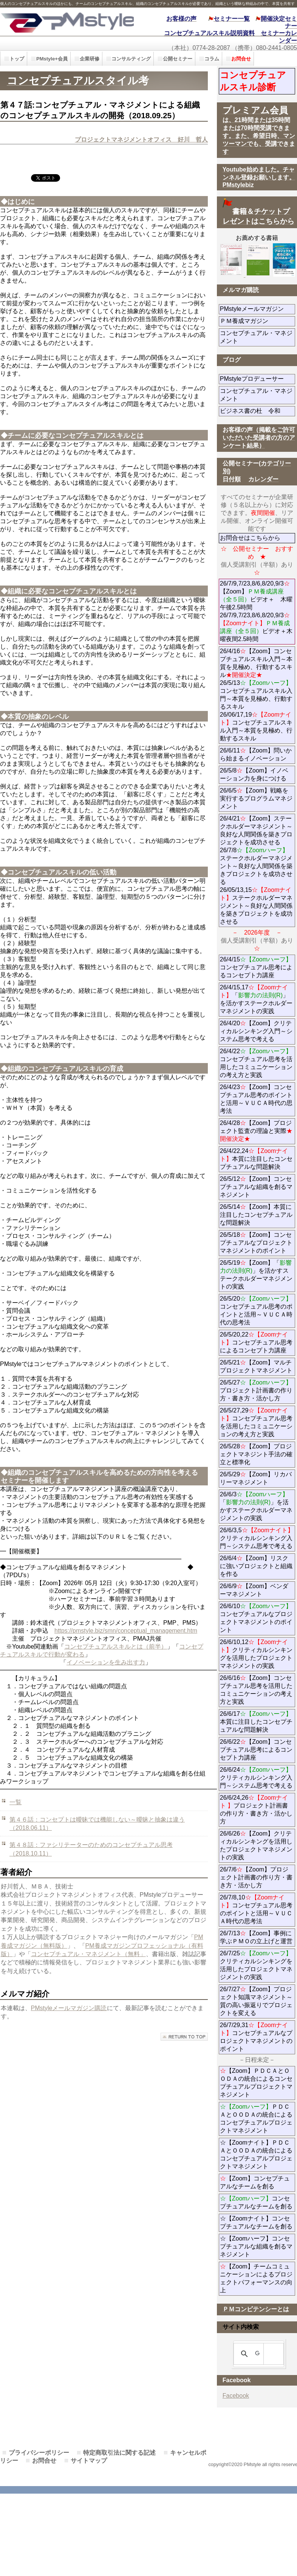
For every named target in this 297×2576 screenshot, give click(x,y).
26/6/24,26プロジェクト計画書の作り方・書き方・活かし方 (256, 1809)
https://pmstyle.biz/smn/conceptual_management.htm (125, 1630)
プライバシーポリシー (39, 2452)
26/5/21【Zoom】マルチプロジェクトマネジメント (256, 1366)
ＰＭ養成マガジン (257, 321)
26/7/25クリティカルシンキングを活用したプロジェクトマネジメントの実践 (256, 1965)
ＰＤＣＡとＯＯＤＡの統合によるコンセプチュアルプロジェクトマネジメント (256, 2118)
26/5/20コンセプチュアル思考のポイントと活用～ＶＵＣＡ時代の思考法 (256, 1310)
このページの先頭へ (184, 2037)
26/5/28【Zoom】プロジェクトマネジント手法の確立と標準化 (256, 1454)
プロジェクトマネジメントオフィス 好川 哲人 (141, 139)
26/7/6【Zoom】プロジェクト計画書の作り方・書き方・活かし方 (256, 1877)
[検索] (257, 2353)
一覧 (15, 1802)
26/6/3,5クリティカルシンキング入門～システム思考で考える (257, 1538)
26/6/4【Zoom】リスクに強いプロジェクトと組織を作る (256, 1566)
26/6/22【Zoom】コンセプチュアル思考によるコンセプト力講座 (256, 1749)
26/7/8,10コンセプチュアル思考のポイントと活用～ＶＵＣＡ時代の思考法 (256, 1909)
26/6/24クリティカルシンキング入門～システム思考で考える (256, 1777)
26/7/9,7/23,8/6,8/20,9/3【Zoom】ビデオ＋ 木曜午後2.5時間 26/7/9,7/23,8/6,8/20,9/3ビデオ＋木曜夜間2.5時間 (256, 611)
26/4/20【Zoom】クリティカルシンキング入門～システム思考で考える (256, 1031)
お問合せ (44, 2460)
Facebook (236, 2395)
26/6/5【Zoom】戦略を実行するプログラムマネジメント (256, 798)
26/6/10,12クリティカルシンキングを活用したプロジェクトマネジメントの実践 (256, 1654)
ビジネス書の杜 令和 (257, 411)
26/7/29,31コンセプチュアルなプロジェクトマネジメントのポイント (256, 2037)
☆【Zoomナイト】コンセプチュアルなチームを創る (256, 2222)
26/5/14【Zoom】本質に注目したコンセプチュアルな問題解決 (256, 1215)
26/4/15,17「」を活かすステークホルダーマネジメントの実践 (256, 999)
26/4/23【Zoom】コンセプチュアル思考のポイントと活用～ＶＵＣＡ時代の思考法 (256, 1099)
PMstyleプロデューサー (257, 379)
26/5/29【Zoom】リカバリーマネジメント (257, 1478)
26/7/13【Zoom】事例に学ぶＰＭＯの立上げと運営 (256, 1937)
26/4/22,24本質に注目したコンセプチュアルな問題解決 (256, 1159)
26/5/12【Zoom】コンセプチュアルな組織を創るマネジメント (256, 1187)
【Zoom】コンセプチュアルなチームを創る (255, 2182)
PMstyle (67, 22)
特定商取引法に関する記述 (119, 2452)
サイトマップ (89, 2460)
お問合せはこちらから (250, 538)
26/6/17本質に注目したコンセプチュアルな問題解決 (256, 1722)
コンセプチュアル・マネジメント (256, 337)
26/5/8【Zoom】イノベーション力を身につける (254, 774)
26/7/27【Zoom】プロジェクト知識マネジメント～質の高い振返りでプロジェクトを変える (256, 2001)
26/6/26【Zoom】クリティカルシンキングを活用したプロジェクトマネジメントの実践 (256, 1845)
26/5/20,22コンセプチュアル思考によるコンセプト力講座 (256, 1342)
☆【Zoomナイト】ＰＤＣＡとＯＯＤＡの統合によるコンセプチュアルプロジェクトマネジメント (256, 2154)
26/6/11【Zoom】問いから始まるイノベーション (256, 754)
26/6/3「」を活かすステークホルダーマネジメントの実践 (256, 1506)
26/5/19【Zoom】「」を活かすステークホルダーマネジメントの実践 (256, 1274)
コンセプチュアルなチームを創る (256, 2202)
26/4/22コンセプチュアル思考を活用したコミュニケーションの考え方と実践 (256, 1063)
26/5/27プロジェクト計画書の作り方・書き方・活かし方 (256, 1390)
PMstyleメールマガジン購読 (69, 2008)
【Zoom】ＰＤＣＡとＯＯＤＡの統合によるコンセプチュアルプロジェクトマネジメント (256, 2083)
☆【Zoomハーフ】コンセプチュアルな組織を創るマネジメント (256, 2246)
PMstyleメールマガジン (257, 309)
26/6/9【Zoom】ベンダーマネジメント (257, 1590)
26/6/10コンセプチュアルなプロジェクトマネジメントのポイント (256, 1618)
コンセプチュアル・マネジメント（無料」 (88, 1954)
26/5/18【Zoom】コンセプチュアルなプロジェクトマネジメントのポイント (256, 1243)
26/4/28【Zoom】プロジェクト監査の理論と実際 (256, 1131)
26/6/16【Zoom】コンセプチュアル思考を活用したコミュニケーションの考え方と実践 (256, 1690)
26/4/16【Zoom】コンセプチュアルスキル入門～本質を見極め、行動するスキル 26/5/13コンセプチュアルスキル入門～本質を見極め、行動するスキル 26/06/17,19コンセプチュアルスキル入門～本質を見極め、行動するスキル (256, 695)
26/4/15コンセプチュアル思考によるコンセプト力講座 (256, 967)
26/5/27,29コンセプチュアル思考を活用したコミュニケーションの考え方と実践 (256, 1422)
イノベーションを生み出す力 (106, 1662)
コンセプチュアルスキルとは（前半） (115, 1646)
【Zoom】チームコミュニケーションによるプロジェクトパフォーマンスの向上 (256, 2278)
